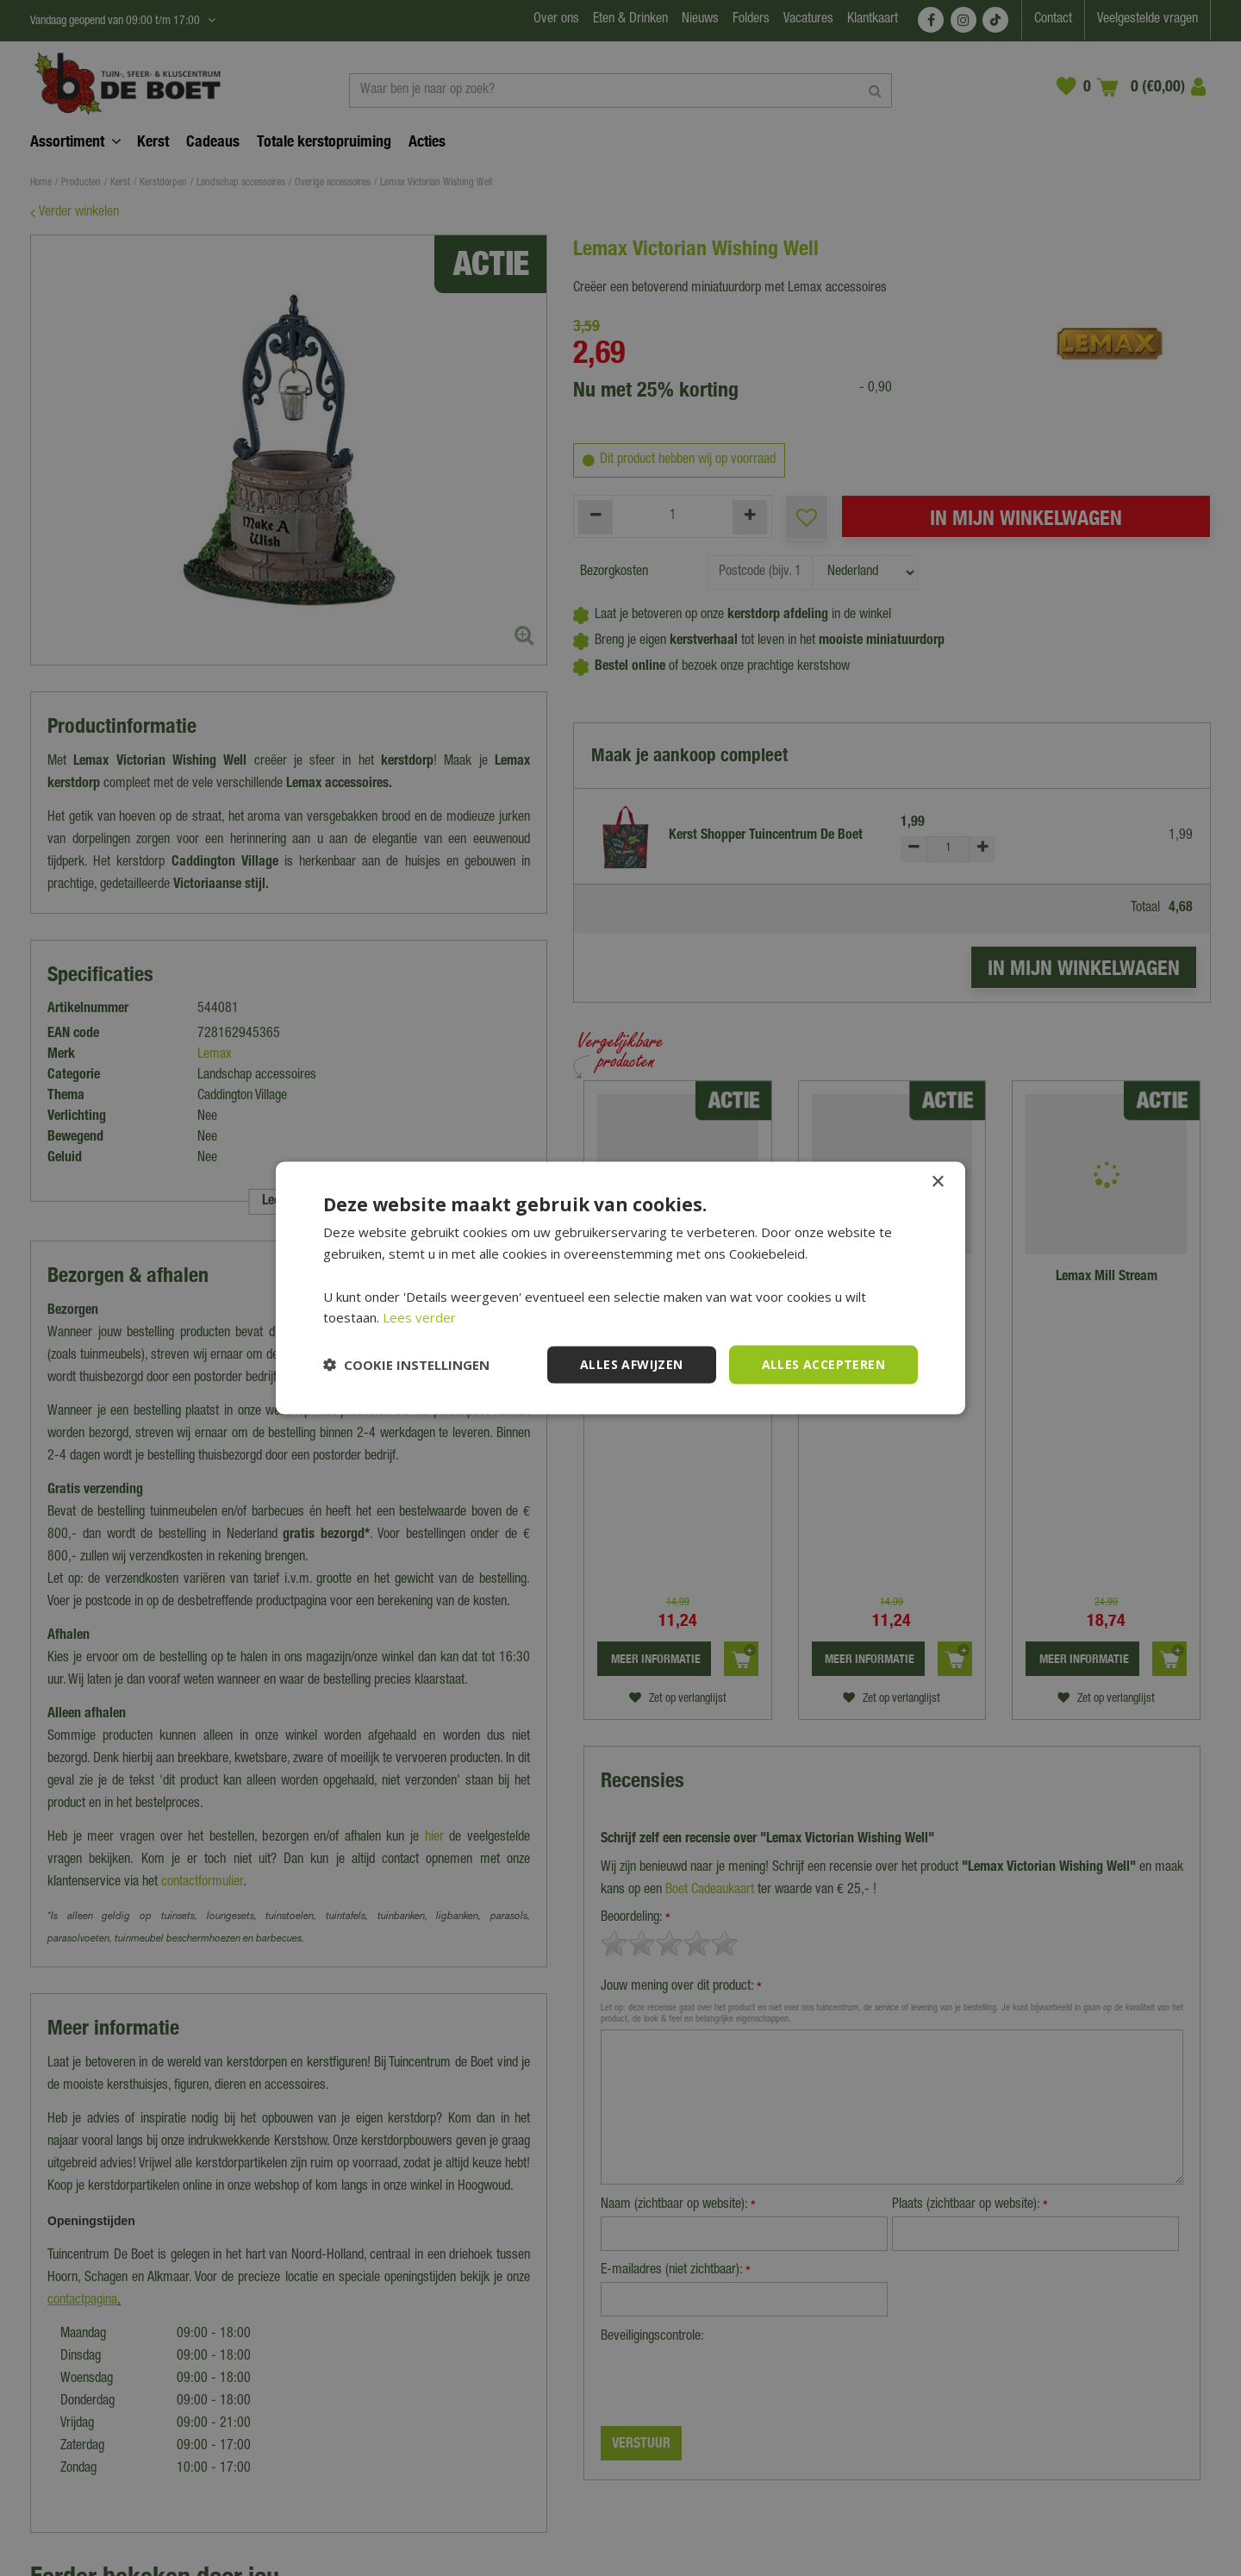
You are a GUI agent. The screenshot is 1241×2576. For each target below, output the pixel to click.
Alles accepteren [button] (823, 1364)
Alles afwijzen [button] (631, 1364)
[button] (406, 1364)
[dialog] (620, 1288)
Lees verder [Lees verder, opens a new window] (419, 1317)
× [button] (937, 1182)
